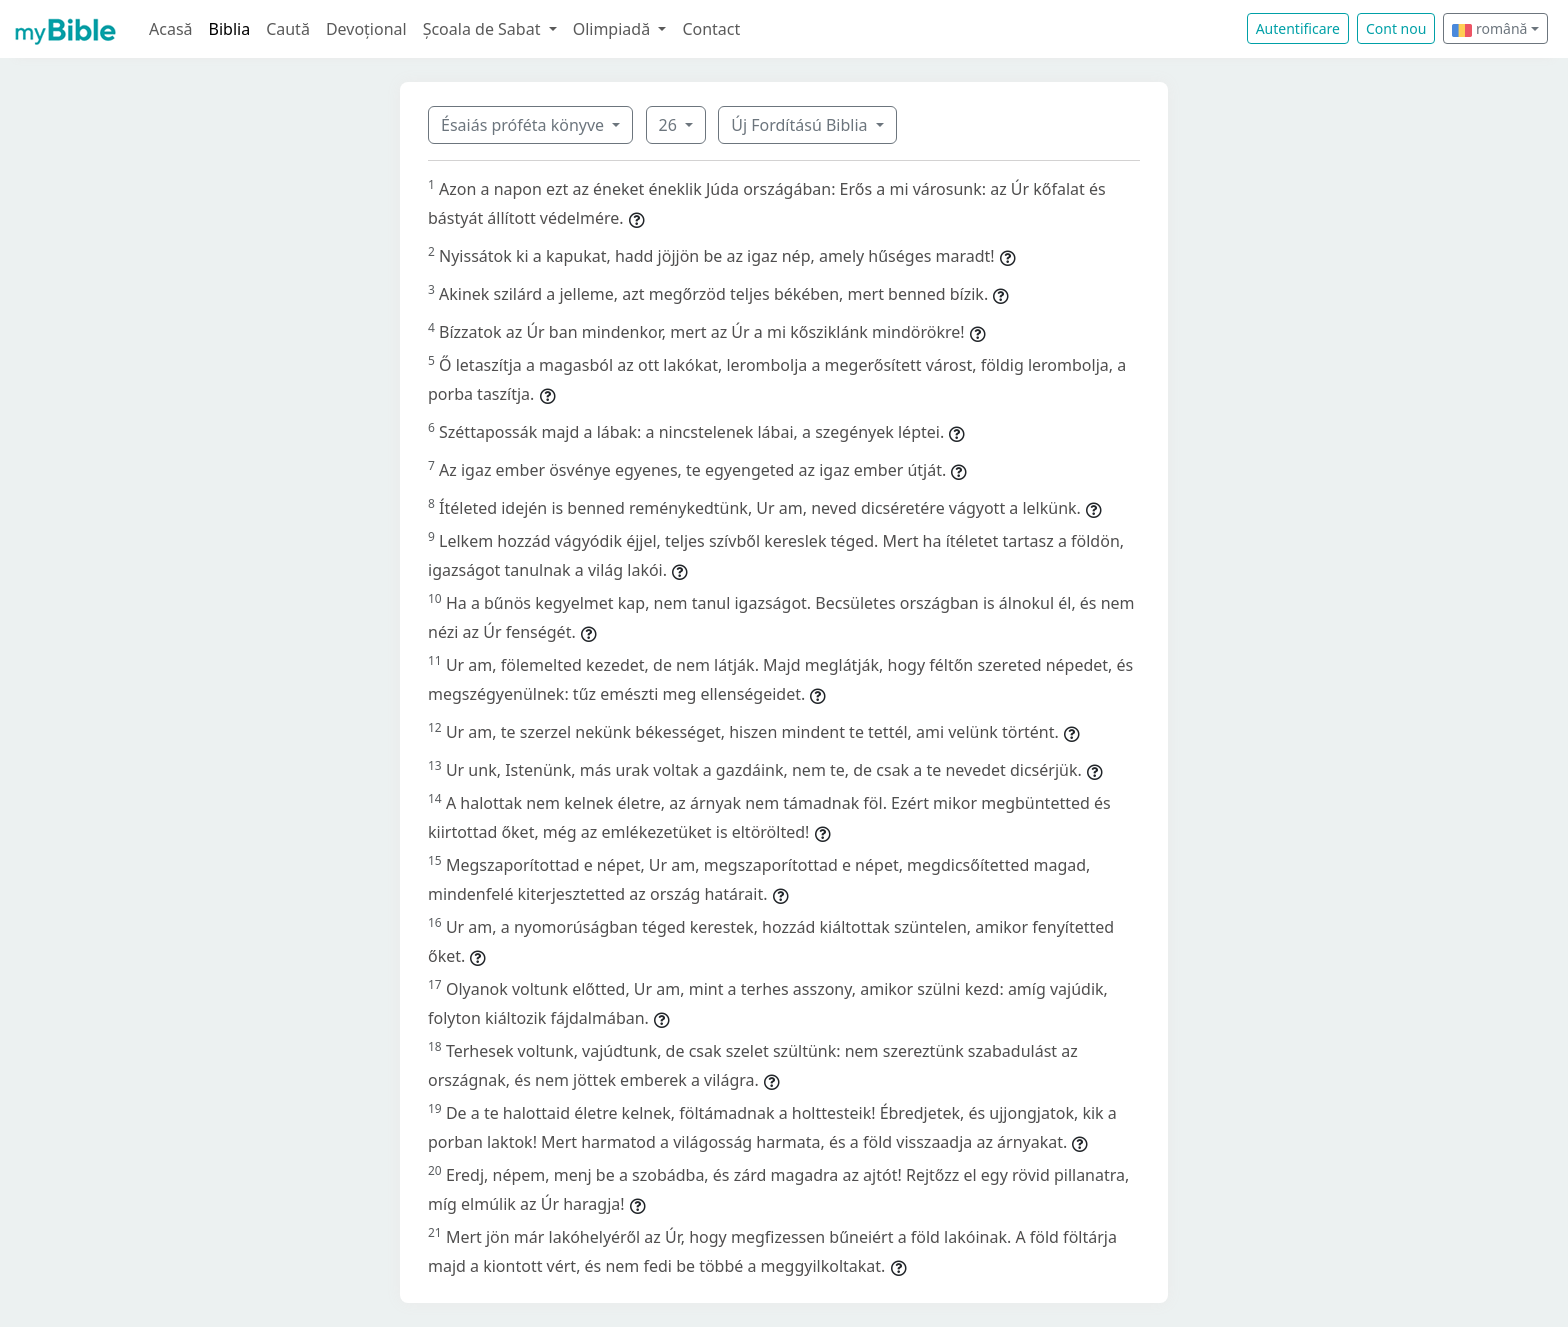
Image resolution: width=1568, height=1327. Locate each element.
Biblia (230, 29)
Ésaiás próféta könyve (524, 125)
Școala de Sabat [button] (484, 29)
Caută (288, 29)
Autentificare (1298, 28)
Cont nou (1396, 28)
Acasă (171, 29)
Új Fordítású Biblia (801, 125)
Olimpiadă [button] (614, 29)
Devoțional (366, 29)
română (1489, 28)
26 (670, 125)
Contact (711, 29)
